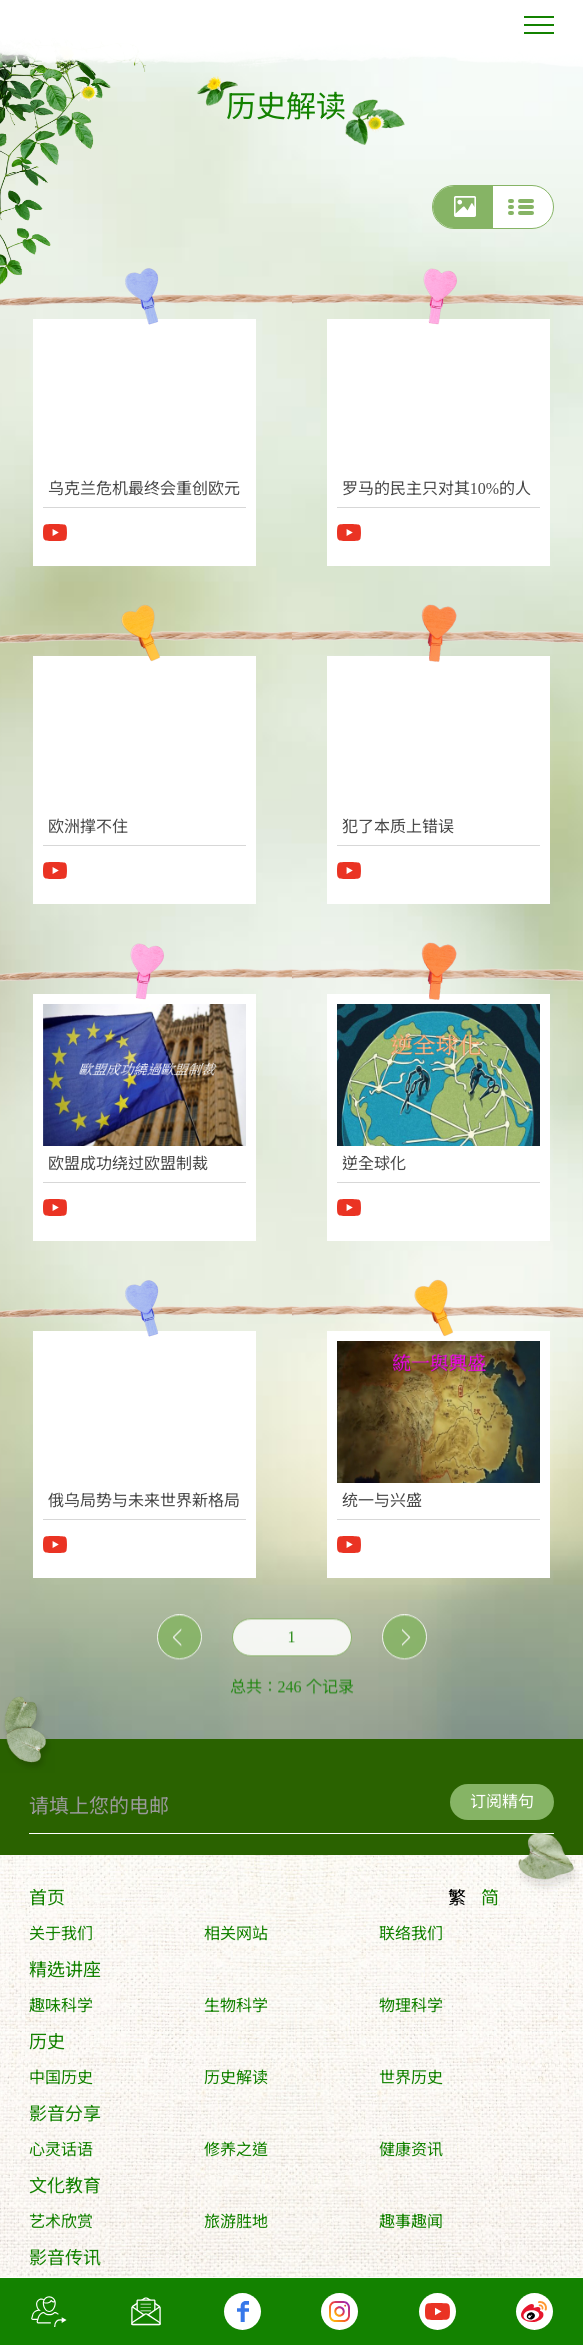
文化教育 (65, 2191)
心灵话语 (61, 2154)
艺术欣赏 (61, 2226)
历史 (47, 2047)
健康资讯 (411, 2154)
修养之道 (236, 2154)
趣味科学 (61, 2010)
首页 (47, 1903)
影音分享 (65, 2119)
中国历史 (61, 2082)
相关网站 (236, 1938)
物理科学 (411, 2010)
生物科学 (236, 2010)
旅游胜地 (236, 2226)
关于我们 (61, 1938)
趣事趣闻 (411, 2226)
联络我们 (411, 1938)
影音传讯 (65, 2263)
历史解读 (236, 2082)
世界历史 (411, 2082)
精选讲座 (65, 1975)
